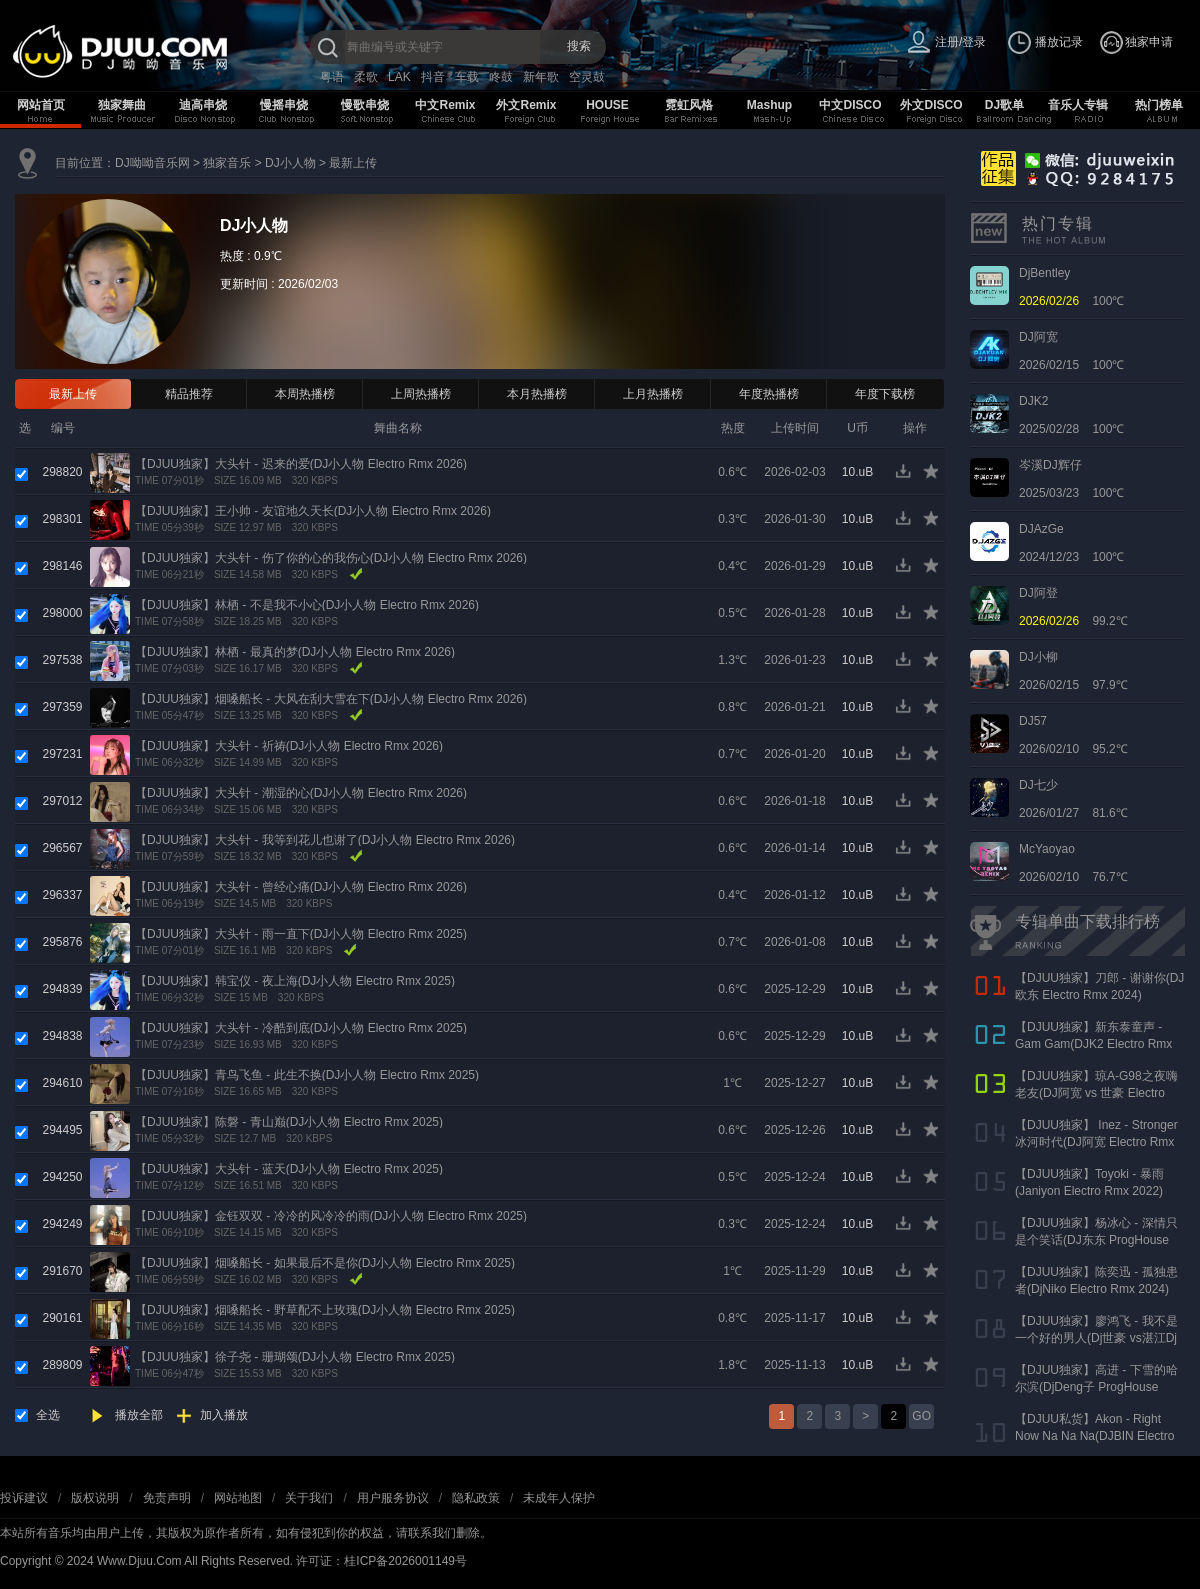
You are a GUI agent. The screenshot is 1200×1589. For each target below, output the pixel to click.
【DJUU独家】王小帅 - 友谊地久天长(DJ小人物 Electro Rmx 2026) (313, 511)
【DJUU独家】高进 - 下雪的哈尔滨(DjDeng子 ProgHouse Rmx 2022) (1096, 1387)
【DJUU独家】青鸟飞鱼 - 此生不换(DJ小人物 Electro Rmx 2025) (307, 1075)
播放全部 (139, 1415)
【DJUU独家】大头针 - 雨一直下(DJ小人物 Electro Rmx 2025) (301, 934)
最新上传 (353, 163)
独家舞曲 (122, 105)
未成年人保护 (559, 1498)
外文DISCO (931, 105)
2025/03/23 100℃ (1071, 479)
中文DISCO (850, 105)
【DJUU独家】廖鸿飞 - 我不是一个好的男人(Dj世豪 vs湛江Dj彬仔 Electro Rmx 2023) (1096, 1338)
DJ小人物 (290, 163)
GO (921, 1416)
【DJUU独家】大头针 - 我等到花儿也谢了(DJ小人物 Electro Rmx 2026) (325, 840)
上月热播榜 (653, 394)
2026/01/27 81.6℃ (1073, 799)
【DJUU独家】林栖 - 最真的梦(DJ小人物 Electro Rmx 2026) (295, 652)
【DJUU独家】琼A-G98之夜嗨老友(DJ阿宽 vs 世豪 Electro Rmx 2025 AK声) (1096, 1093)
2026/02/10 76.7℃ (1073, 863)
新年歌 (541, 77)
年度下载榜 (885, 394)
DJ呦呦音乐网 (152, 163)
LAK (399, 77)
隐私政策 (476, 1498)
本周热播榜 (305, 394)
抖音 (433, 77)
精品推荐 (189, 394)
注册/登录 (960, 42)
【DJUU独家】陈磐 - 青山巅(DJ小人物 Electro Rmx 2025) (289, 1122)
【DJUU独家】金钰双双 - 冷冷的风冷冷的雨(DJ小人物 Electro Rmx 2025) (331, 1216)
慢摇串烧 (284, 105)
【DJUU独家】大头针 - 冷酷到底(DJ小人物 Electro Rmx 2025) (301, 1028)
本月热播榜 (537, 394)
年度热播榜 (769, 394)
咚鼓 (501, 77)
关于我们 (309, 1498)
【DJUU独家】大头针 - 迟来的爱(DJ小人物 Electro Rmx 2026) (301, 464)
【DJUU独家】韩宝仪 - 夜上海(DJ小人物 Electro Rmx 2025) (295, 981)
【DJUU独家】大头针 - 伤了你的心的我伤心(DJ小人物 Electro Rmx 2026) (331, 558)
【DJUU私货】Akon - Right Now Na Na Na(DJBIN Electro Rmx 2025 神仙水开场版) (1094, 1436)
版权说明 (95, 1498)
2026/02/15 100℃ (1071, 351)
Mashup (769, 105)
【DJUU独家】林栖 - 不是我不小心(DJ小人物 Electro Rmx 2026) (307, 605)
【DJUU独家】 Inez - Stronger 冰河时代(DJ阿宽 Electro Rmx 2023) (1096, 1142)
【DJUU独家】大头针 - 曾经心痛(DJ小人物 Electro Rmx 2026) (301, 887)
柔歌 (366, 77)
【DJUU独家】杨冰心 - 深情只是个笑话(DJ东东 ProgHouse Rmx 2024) (1096, 1240)
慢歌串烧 (365, 105)
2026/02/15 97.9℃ (1073, 671)
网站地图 (238, 1498)
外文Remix (526, 105)
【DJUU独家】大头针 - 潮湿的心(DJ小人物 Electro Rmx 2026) (301, 793)
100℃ (1071, 287)
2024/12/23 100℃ (1071, 543)
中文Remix (445, 105)
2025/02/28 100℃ (1071, 415)
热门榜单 (1159, 105)
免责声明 (167, 1498)
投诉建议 (24, 1498)
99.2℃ (1073, 607)
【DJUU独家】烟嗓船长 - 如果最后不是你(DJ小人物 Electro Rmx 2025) (325, 1263)
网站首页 (41, 105)
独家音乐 (227, 163)
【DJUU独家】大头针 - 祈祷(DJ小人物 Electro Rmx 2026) (289, 746)
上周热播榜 (421, 394)
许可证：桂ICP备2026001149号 (381, 1561)
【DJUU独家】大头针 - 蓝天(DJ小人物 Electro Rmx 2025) (289, 1169)
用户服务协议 (393, 1498)
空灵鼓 (587, 77)
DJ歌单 (1004, 105)
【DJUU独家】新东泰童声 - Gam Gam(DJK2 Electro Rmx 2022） (1093, 1044)
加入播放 (224, 1415)
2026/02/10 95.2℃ (1073, 735)
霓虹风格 (689, 105)
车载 (467, 77)
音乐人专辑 (1078, 105)
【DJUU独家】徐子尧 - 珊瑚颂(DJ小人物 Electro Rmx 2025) (295, 1357)
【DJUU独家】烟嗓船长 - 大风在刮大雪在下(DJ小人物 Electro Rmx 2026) (331, 699)
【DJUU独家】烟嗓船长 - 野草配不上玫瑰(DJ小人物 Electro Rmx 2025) (325, 1310)
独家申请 (1149, 42)
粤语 (332, 77)
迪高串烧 (203, 105)
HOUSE (607, 105)
